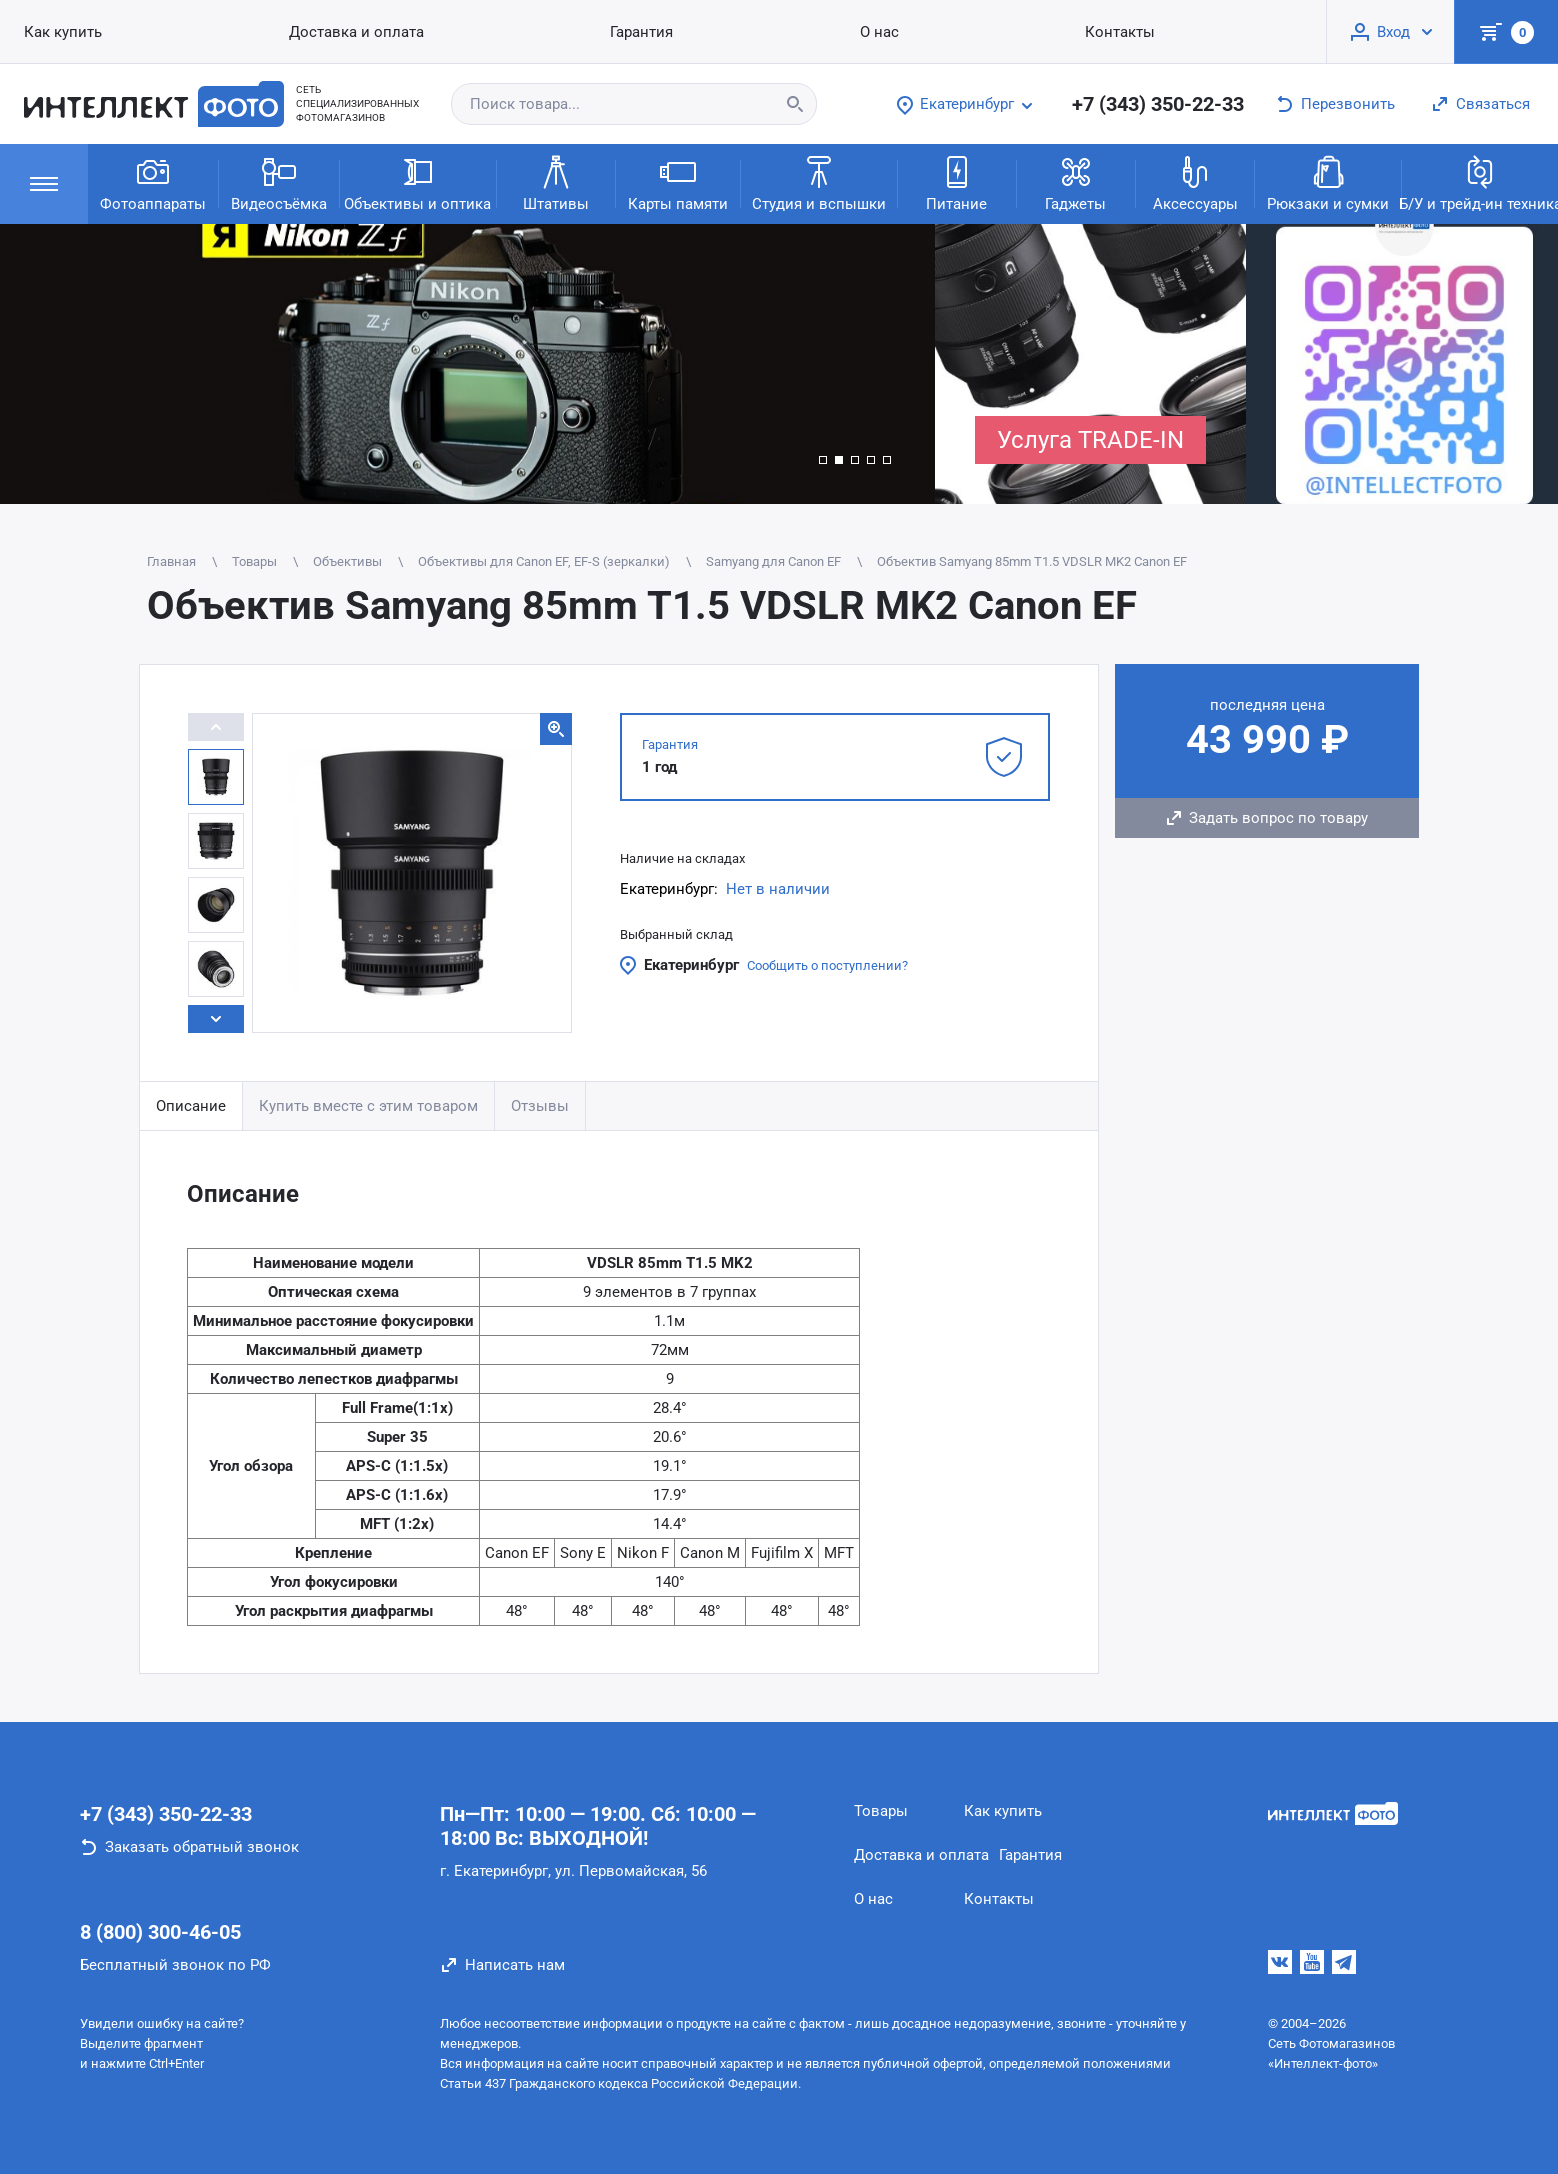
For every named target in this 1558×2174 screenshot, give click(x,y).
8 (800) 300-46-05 (160, 1932)
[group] (467, 364)
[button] (823, 460)
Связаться (1493, 104)
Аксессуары (1195, 182)
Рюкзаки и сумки (1328, 182)
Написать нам (515, 1965)
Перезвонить (1348, 104)
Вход (1393, 32)
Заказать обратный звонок (202, 1847)
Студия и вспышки (819, 182)
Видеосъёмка (279, 182)
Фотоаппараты (153, 182)
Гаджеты (1075, 182)
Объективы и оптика (417, 182)
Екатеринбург (691, 965)
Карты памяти (678, 182)
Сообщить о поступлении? (827, 965)
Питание (956, 182)
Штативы (556, 182)
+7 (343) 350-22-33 (1158, 104)
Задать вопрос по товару (1278, 818)
